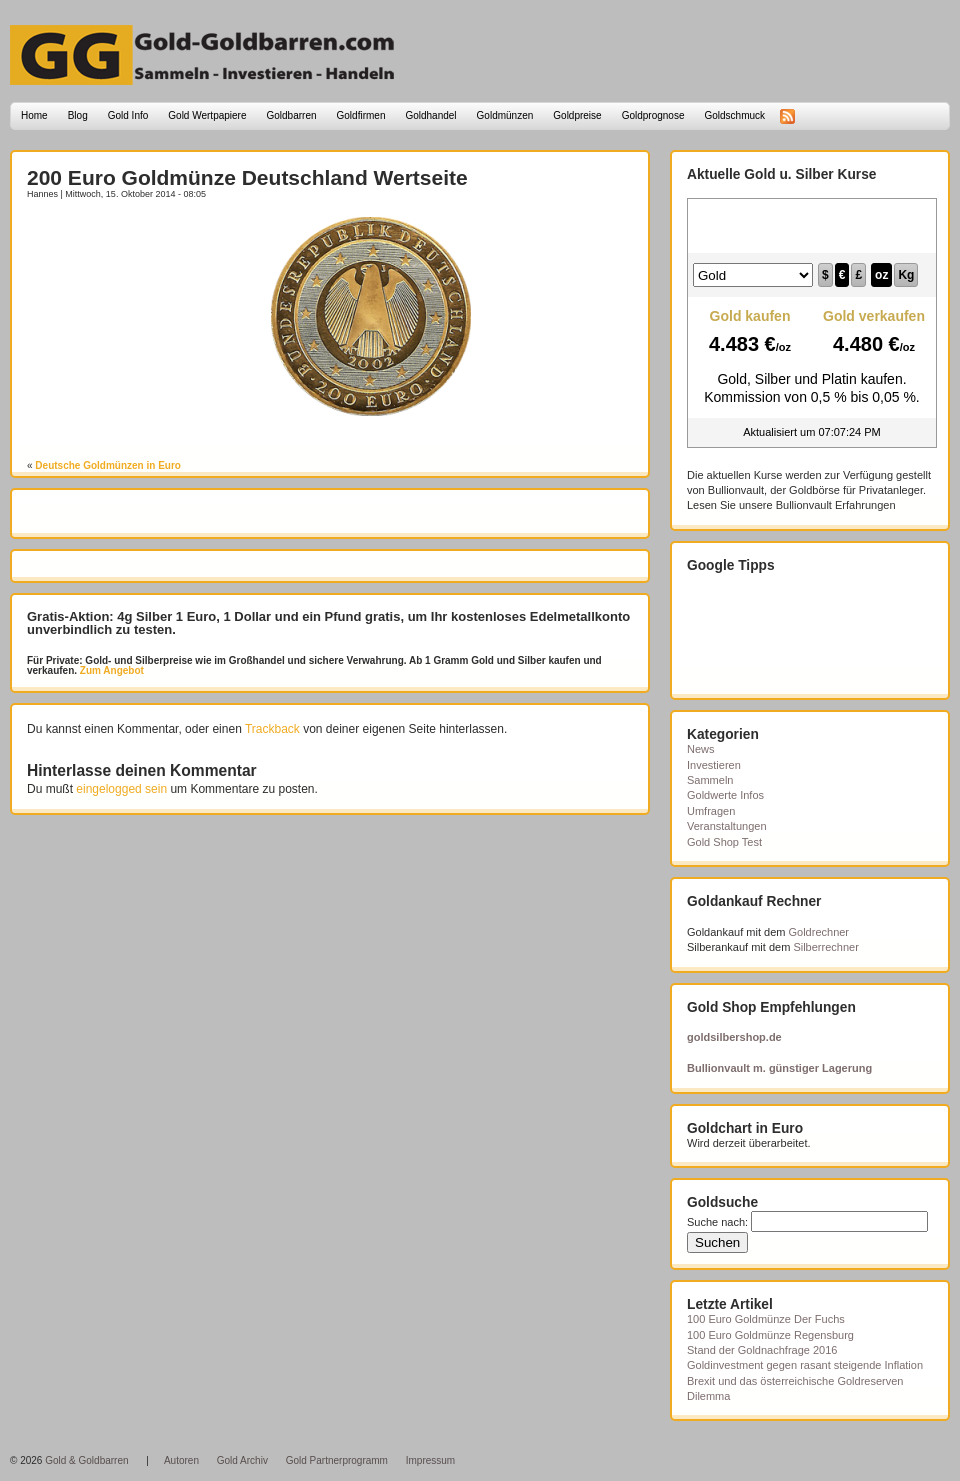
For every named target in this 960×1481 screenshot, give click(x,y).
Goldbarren (292, 115)
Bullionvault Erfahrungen (836, 505)
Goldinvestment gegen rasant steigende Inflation (805, 1365)
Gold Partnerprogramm (337, 1460)
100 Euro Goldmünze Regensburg (770, 1335)
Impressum (430, 1460)
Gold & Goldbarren (86, 1460)
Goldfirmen (361, 115)
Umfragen (711, 811)
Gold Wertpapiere (207, 115)
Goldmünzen (505, 115)
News (701, 749)
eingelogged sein (121, 789)
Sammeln (710, 780)
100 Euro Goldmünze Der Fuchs (766, 1319)
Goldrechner (819, 932)
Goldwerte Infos (725, 795)
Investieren (714, 765)
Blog (78, 115)
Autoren (181, 1460)
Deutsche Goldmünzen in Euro (108, 465)
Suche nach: (717, 1222)
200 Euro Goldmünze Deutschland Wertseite (247, 177)
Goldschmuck (734, 115)
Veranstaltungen (727, 826)
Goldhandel (430, 115)
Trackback (272, 729)
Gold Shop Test (724, 842)
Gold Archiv (242, 1460)
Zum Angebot (110, 670)
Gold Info (128, 115)
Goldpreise (577, 115)
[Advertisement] (144, 247)
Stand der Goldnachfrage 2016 (762, 1350)
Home (34, 115)
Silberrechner (825, 947)
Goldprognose (653, 115)
